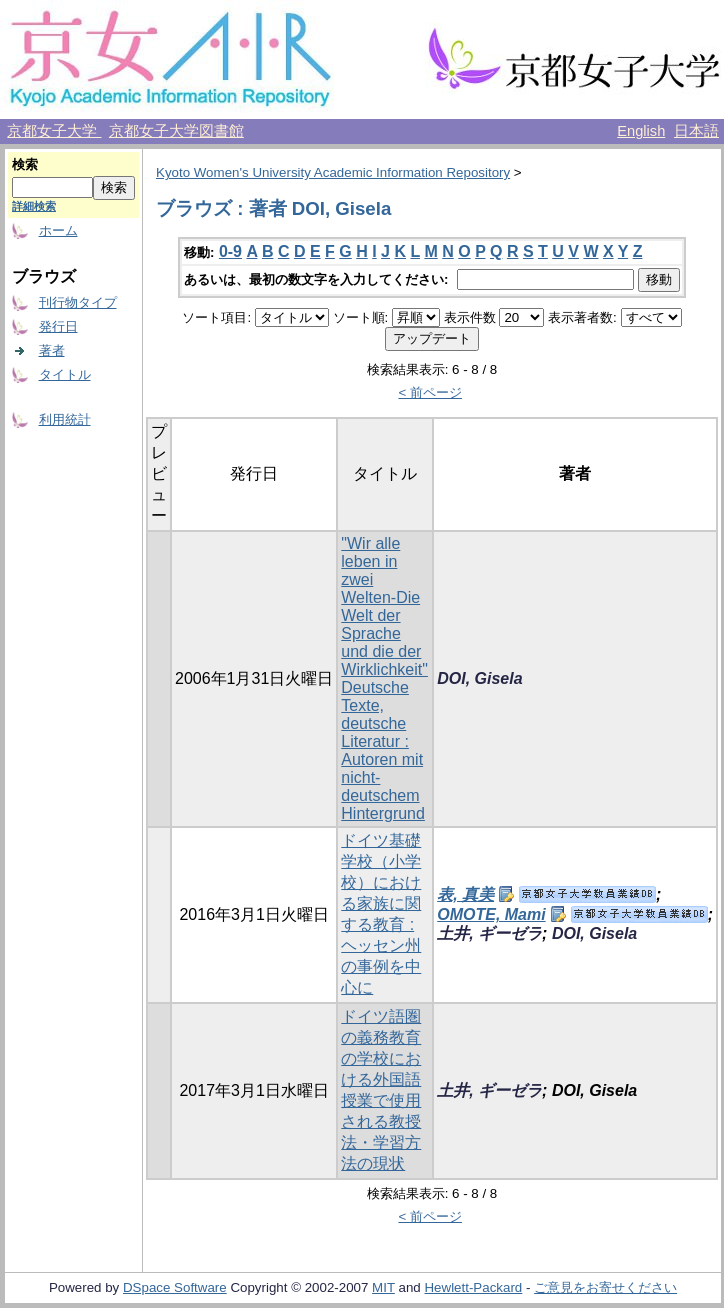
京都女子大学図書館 (176, 131)
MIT (383, 1287)
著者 (52, 350)
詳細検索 (34, 206)
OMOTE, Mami (491, 914)
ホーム (58, 230)
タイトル (65, 374)
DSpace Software (175, 1287)
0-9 (230, 251)
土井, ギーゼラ (489, 933)
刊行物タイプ (78, 302)
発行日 (58, 326)
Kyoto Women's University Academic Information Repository (333, 172)
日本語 (696, 131)
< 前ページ (430, 392)
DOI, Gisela (479, 678)
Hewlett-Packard (473, 1287)
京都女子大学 (54, 131)
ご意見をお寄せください (605, 1287)
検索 (25, 164)
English (641, 131)
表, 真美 (465, 894)
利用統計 (65, 419)
